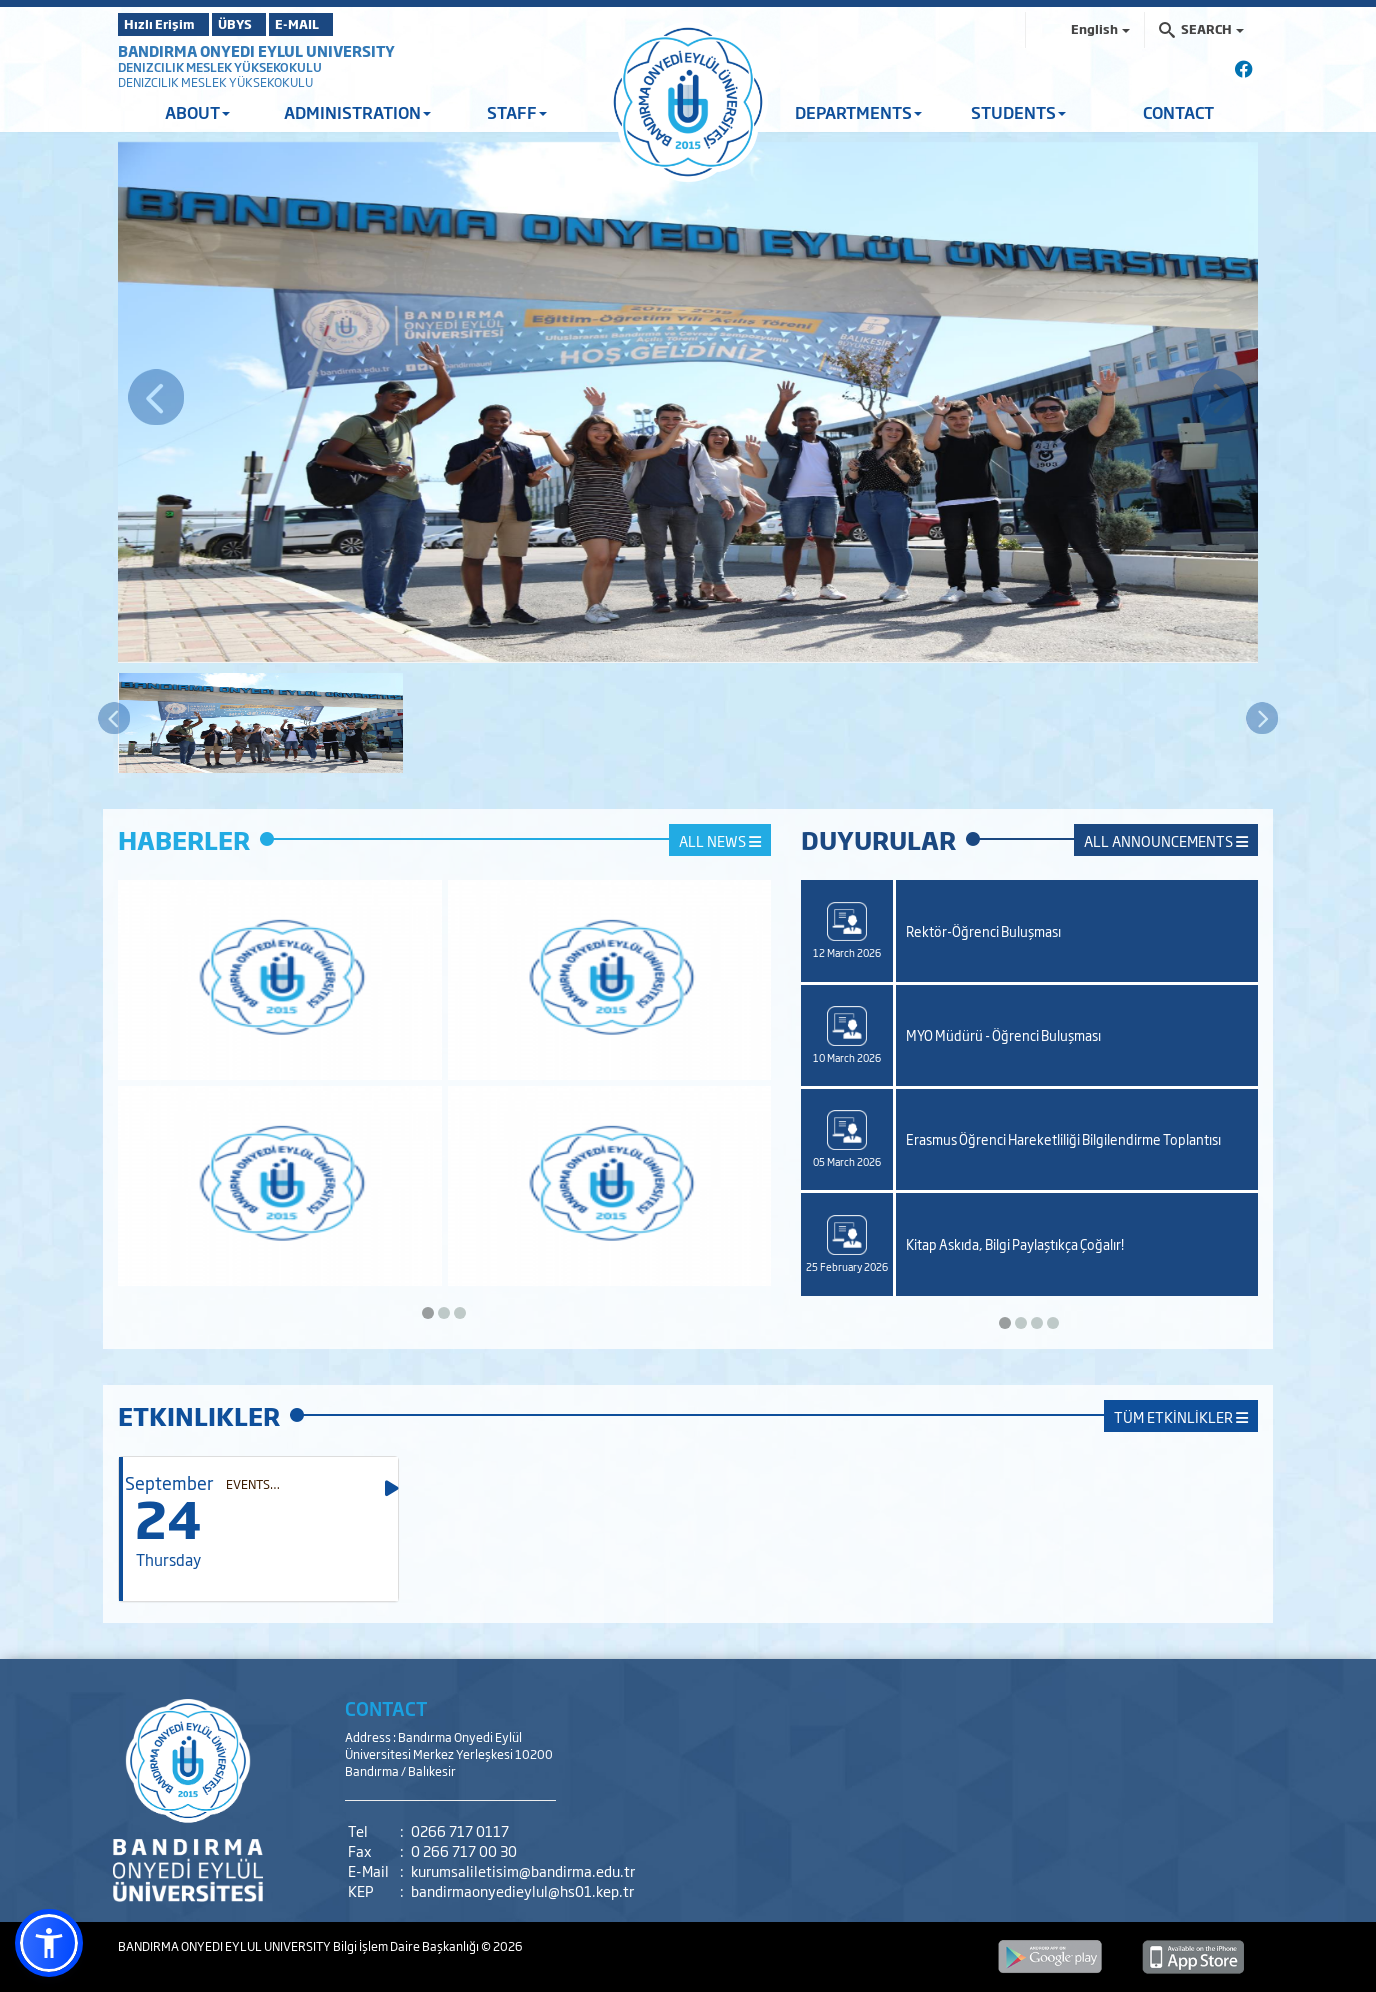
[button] (49, 1943)
